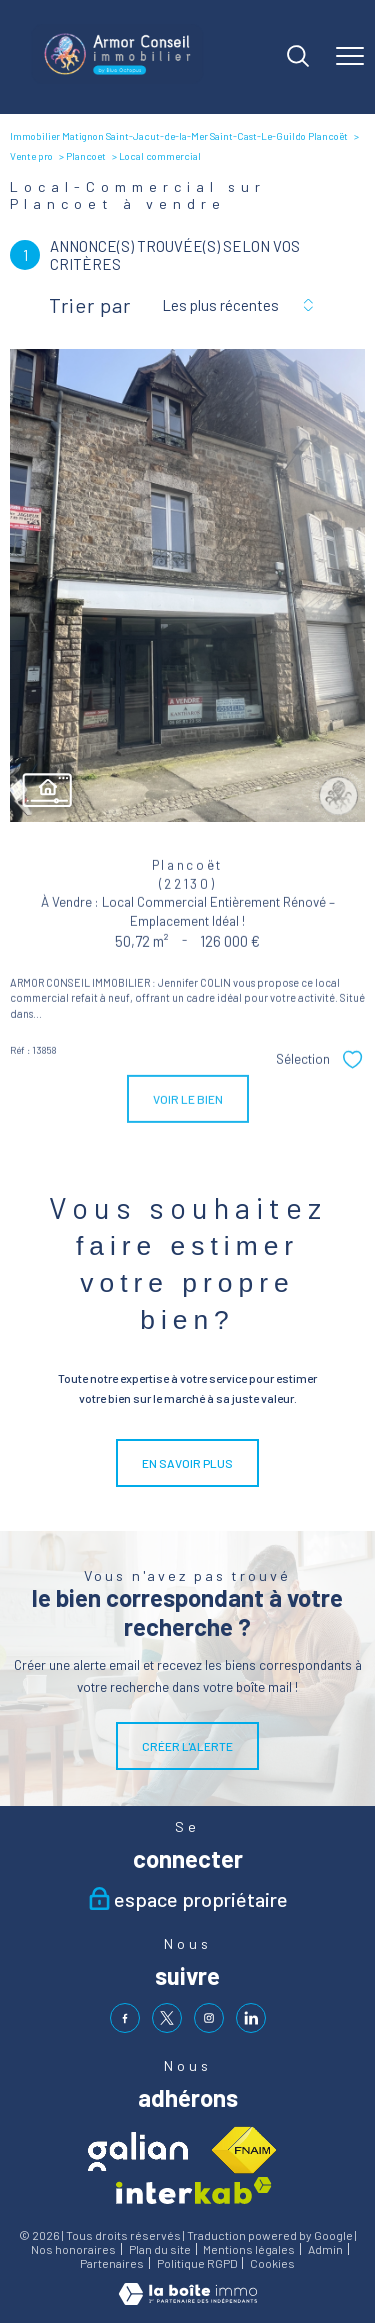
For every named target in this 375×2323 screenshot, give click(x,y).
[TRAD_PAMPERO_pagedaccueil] (117, 79)
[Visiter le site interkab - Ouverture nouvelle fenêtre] (194, 2190)
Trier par (90, 305)
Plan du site (160, 2249)
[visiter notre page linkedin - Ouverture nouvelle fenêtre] (251, 2018)
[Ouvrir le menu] (350, 57)
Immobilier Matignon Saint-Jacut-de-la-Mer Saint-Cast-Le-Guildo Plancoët (179, 136)
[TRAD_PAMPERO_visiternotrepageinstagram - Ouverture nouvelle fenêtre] (209, 2018)
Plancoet (86, 156)
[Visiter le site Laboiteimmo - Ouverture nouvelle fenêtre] (188, 2300)
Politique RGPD (197, 2263)
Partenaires (112, 2263)
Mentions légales (249, 2249)
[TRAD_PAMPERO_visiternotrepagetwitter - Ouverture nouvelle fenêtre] (167, 2018)
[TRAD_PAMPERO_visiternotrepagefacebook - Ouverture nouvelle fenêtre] (125, 2018)
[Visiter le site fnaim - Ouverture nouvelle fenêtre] (243, 2151)
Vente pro (31, 156)
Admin (325, 2249)
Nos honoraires (73, 2249)
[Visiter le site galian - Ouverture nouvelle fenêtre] (138, 2151)
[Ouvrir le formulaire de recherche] (298, 57)
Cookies (272, 2263)
